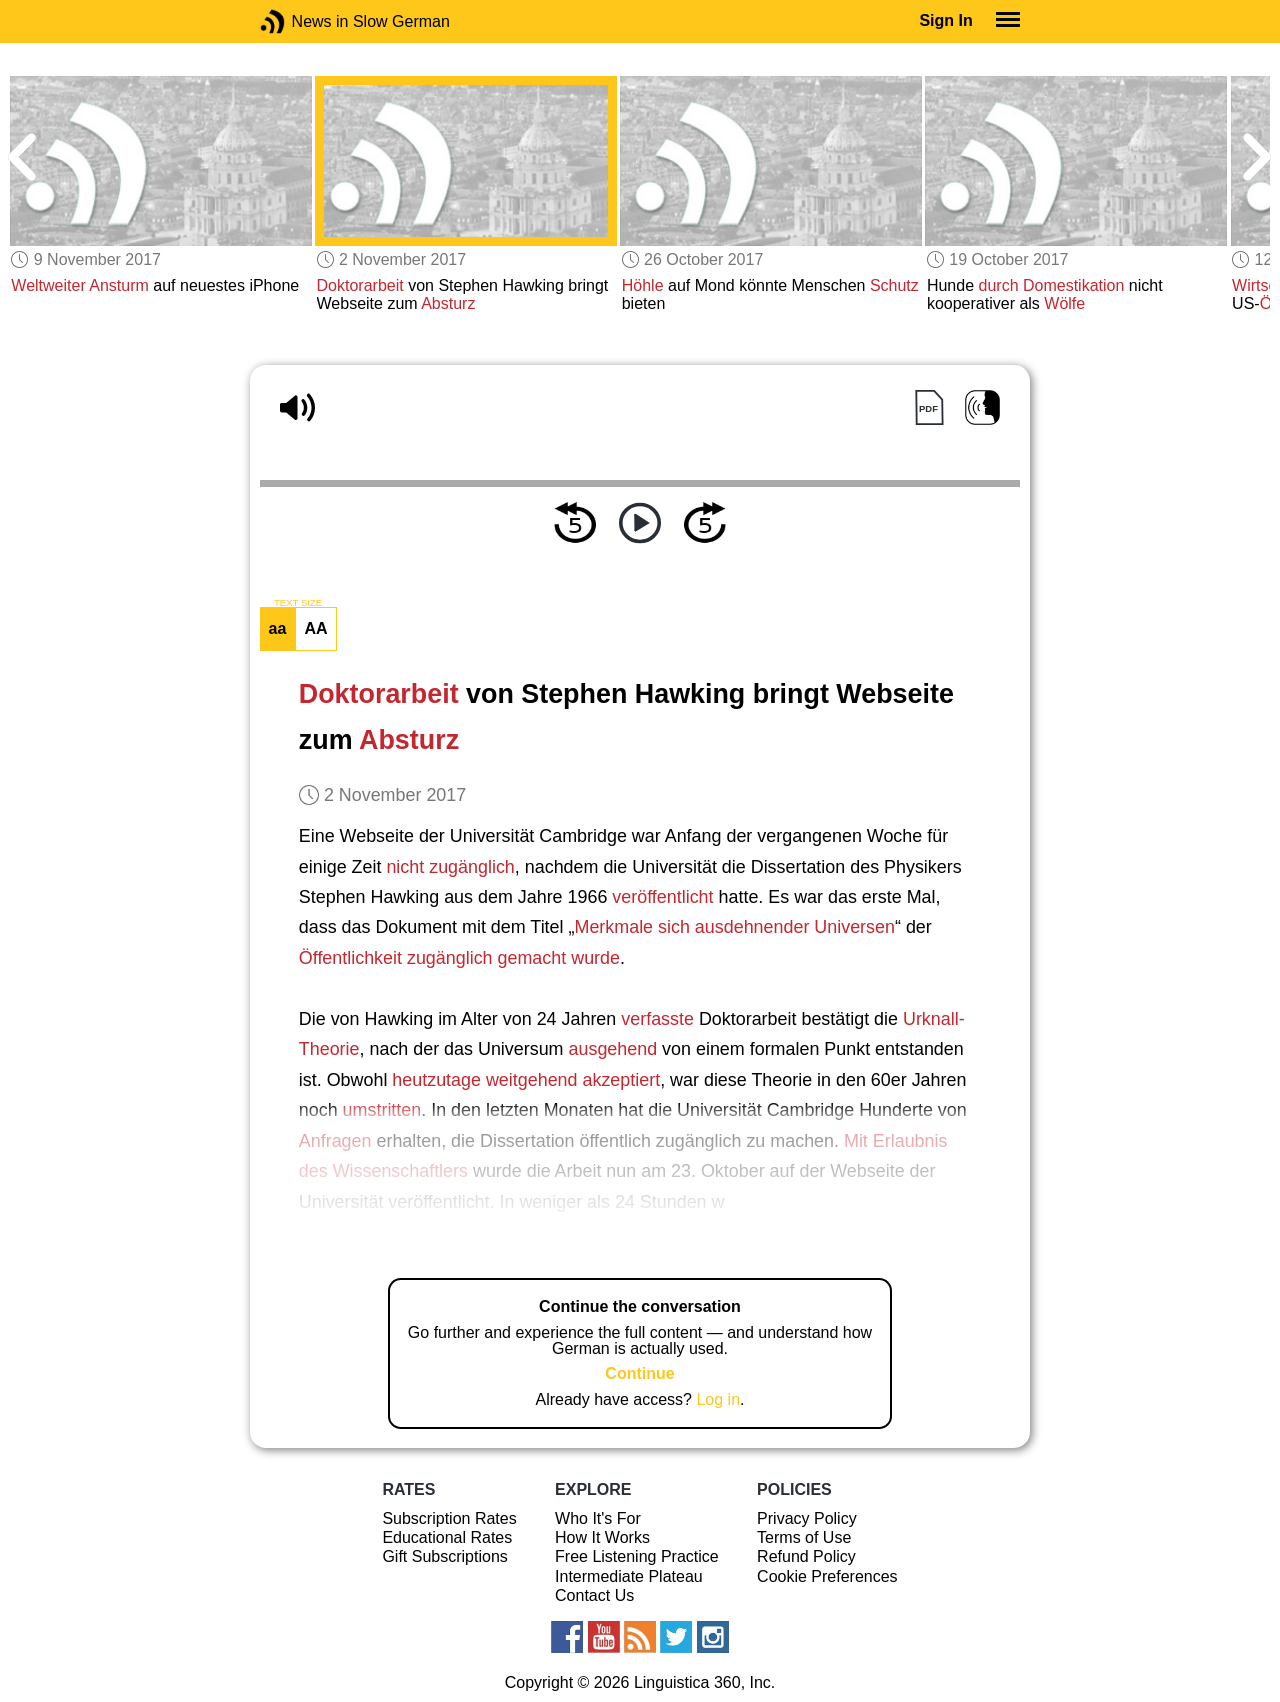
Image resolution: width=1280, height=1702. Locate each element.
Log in (718, 1399)
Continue (639, 1373)
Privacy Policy (807, 1518)
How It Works (602, 1537)
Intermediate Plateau (629, 1576)
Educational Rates (447, 1537)
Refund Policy (806, 1556)
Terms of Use (804, 1537)
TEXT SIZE (298, 603)
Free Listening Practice (637, 1556)
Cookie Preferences (827, 1576)
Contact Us (594, 1595)
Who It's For (598, 1518)
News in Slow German (302, 21)
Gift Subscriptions (444, 1556)
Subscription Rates (449, 1518)
